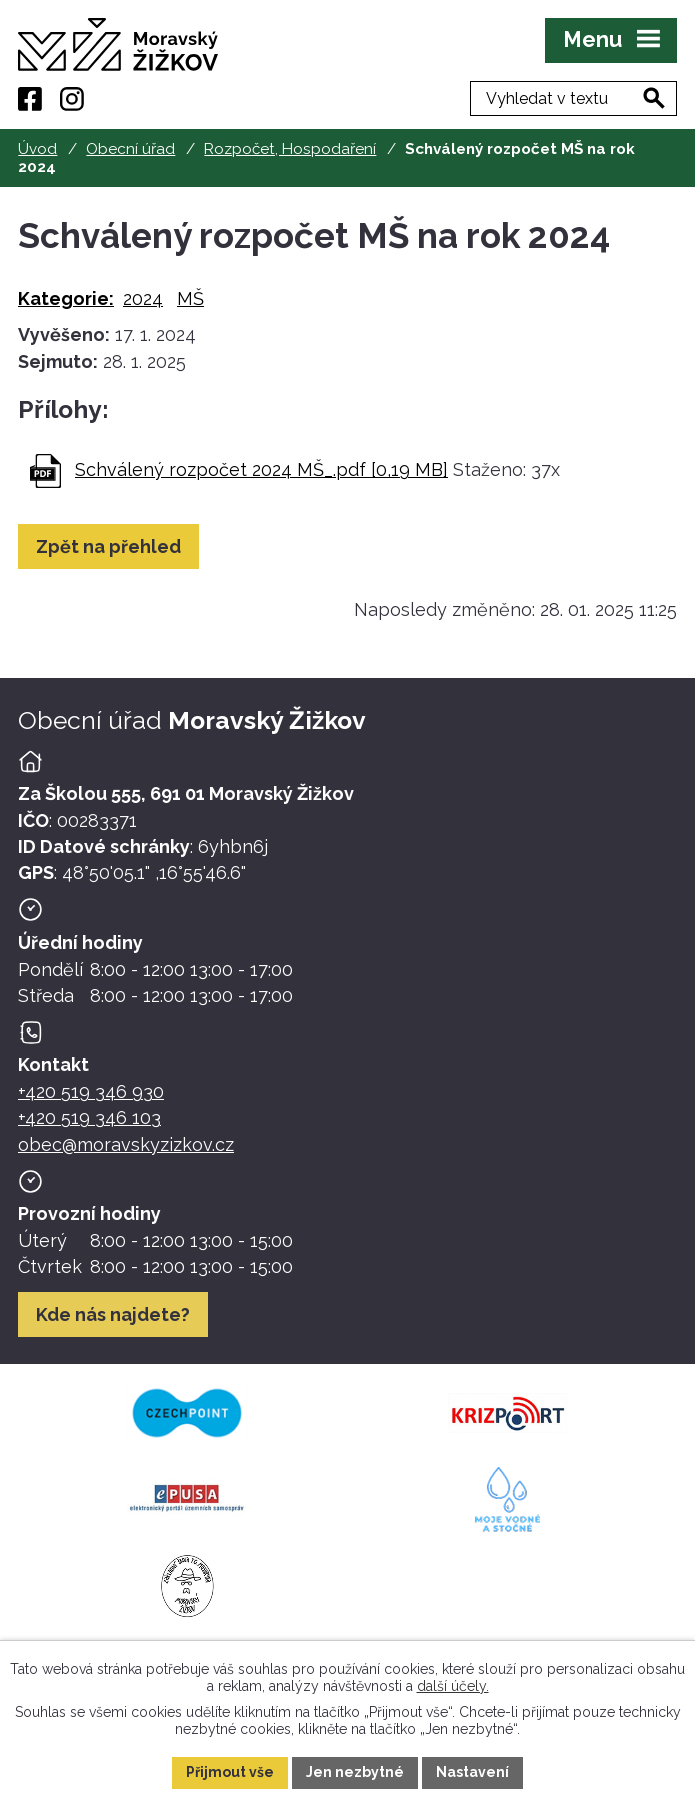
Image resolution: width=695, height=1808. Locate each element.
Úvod (37, 149)
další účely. (453, 1685)
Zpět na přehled (108, 546)
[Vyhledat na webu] (654, 98)
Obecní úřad (130, 149)
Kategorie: (66, 298)
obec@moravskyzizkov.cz (126, 1144)
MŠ (190, 298)
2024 (143, 298)
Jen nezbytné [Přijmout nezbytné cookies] (355, 1772)
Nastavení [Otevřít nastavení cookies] (472, 1772)
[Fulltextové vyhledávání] (573, 98)
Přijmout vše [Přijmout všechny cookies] (230, 1772)
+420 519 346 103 (89, 1117)
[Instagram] (72, 99)
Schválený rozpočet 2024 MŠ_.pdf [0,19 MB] (261, 469)
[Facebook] (30, 99)
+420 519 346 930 (91, 1091)
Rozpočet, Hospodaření (290, 149)
